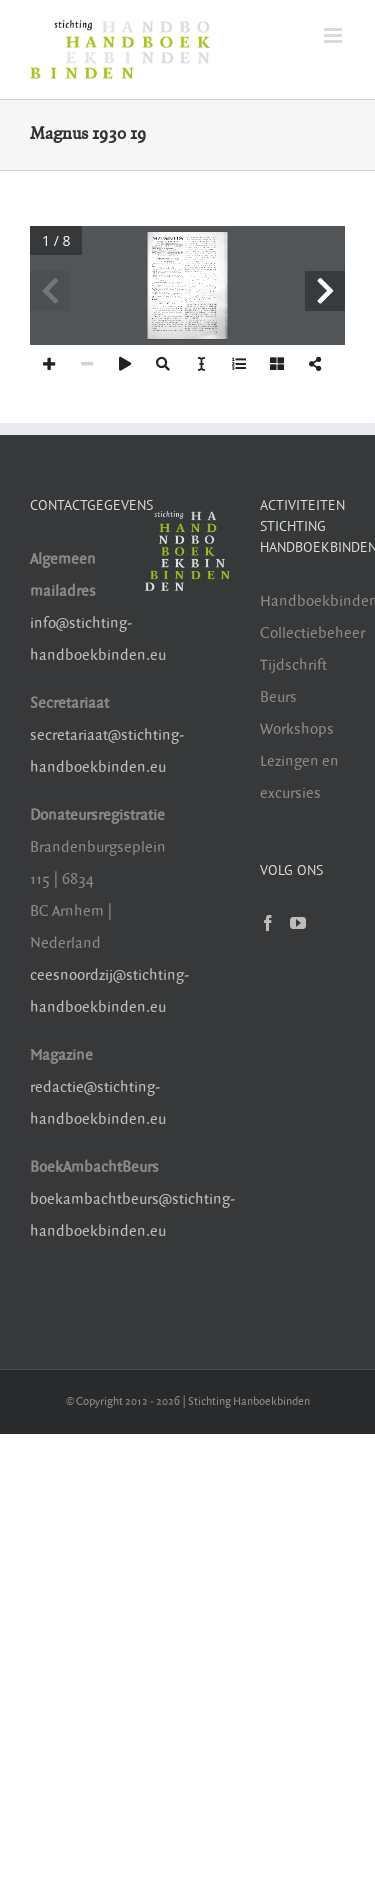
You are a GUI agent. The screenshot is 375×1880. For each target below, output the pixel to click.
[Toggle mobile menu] (334, 35)
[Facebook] (268, 923)
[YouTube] (298, 923)
